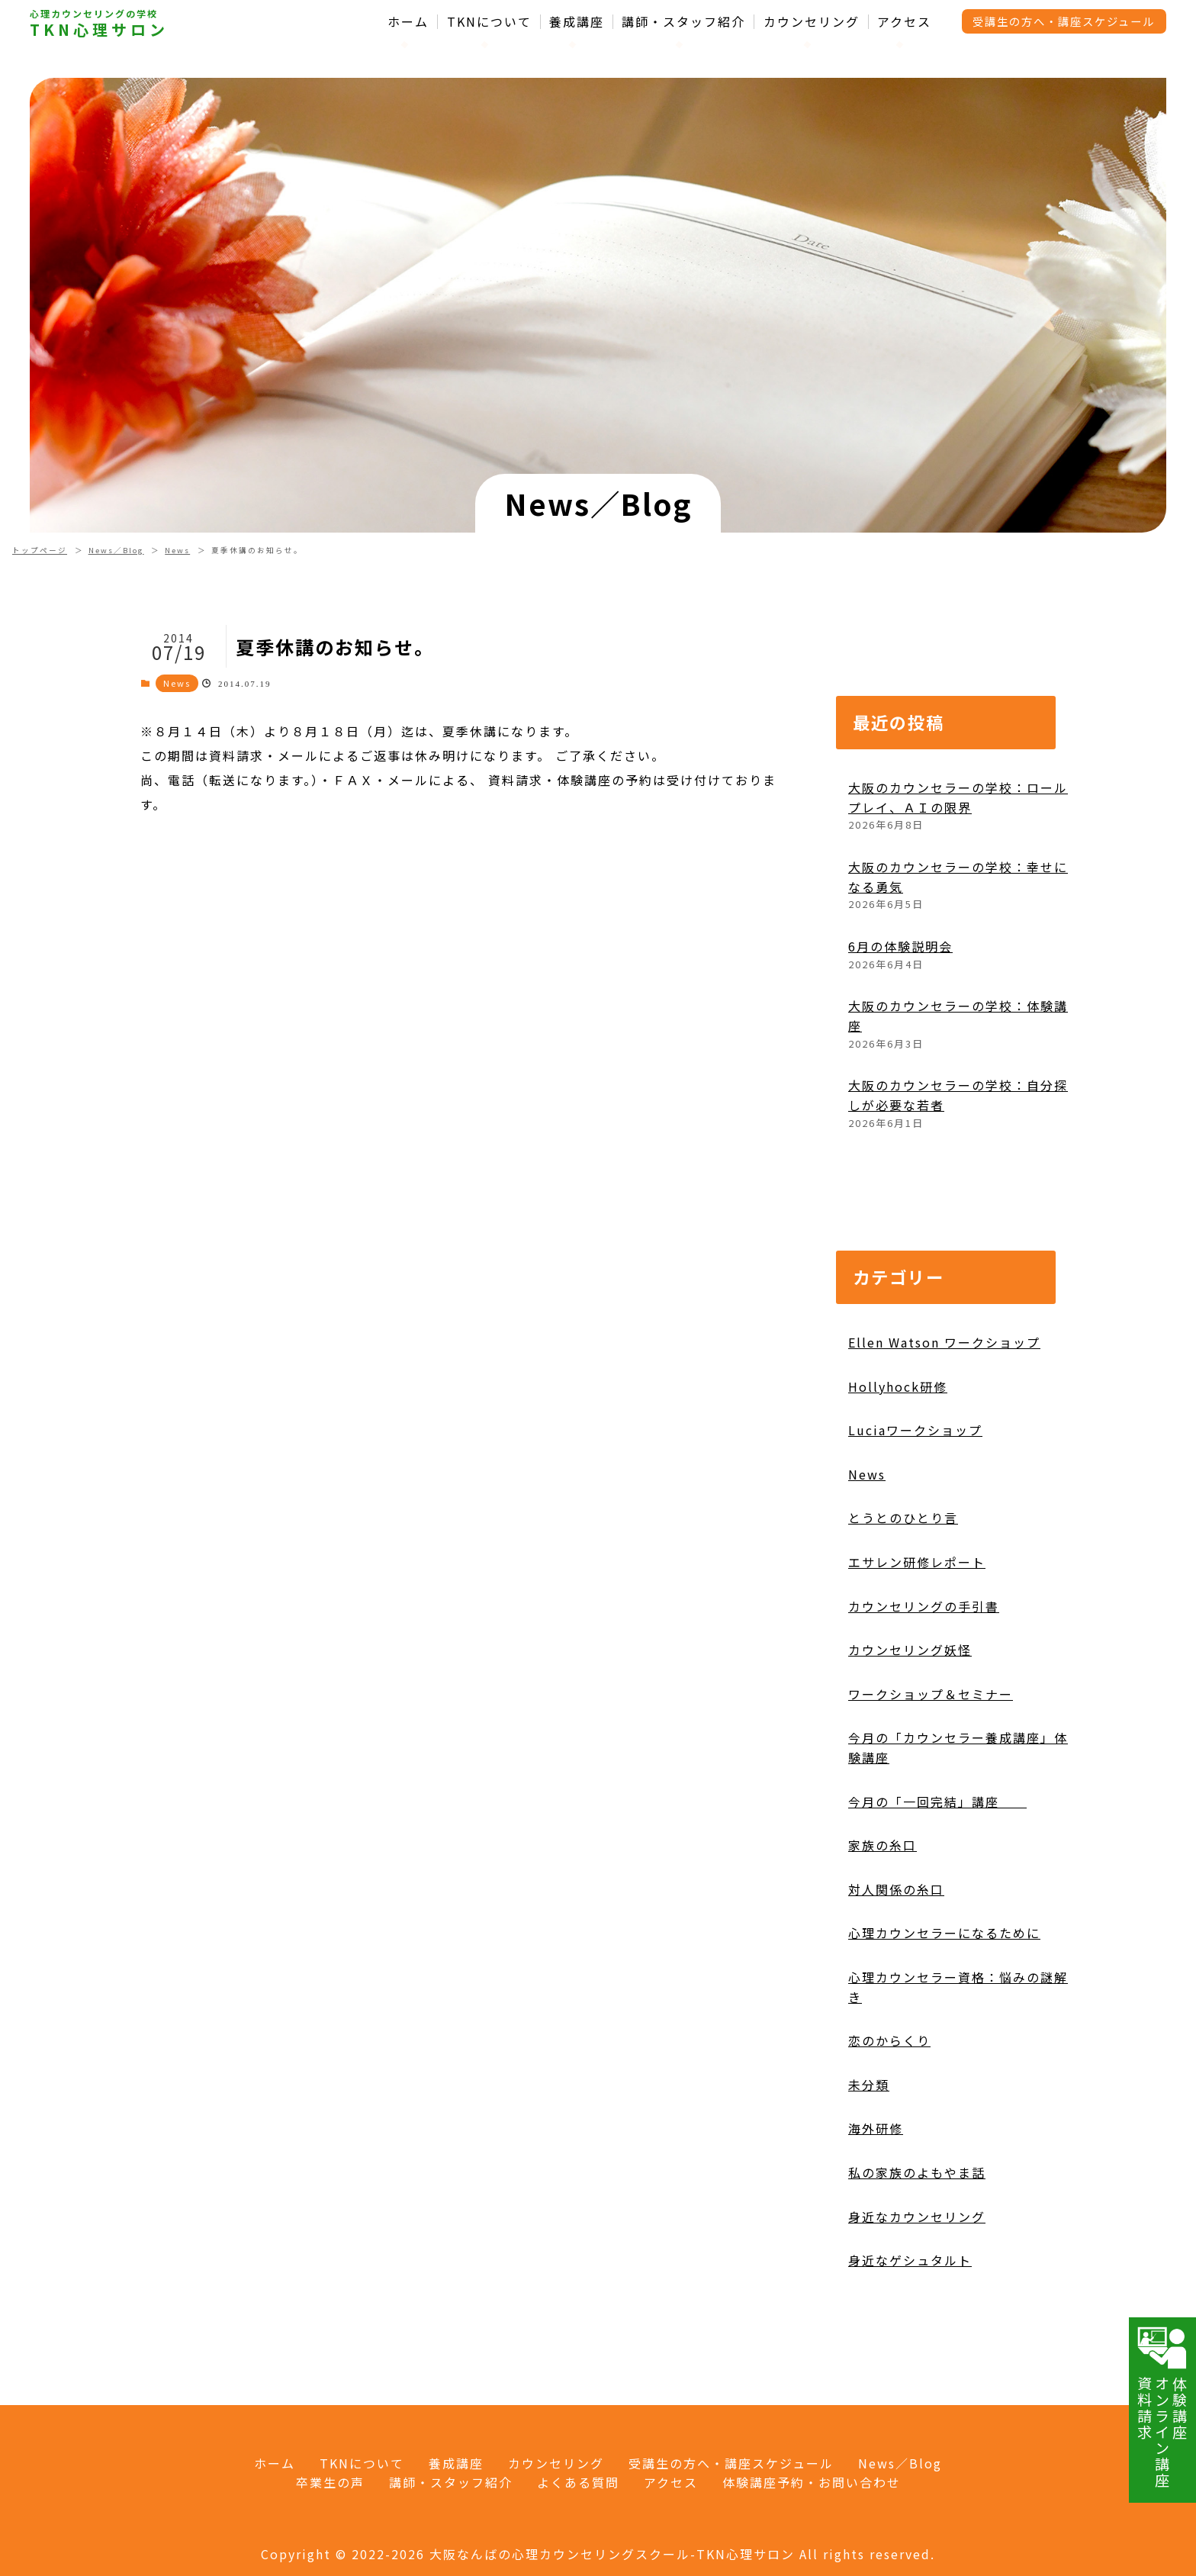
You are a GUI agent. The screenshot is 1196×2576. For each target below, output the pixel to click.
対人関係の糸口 (896, 1953)
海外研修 (875, 2193)
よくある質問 (578, 2482)
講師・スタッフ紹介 (683, 21)
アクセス (904, 21)
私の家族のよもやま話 (916, 2236)
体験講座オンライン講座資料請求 (1162, 2406)
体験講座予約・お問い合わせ (811, 2482)
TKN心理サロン (99, 30)
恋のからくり (889, 2105)
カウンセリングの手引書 (923, 1670)
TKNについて (489, 21)
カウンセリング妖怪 (910, 1714)
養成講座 (576, 21)
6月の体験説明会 (900, 1010)
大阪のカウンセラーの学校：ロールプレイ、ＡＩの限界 (958, 861)
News (177, 550)
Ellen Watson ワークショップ (944, 1406)
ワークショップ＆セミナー (930, 1758)
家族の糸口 (882, 1910)
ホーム (408, 21)
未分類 (868, 2149)
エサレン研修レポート (916, 1626)
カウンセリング (812, 21)
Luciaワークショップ (915, 1495)
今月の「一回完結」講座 (937, 1865)
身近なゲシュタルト (910, 2324)
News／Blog (116, 550)
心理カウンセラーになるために (944, 1997)
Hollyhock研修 (897, 1450)
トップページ (39, 550)
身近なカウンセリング (916, 2281)
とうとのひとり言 (903, 1582)
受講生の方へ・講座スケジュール (1064, 21)
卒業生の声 (330, 2482)
